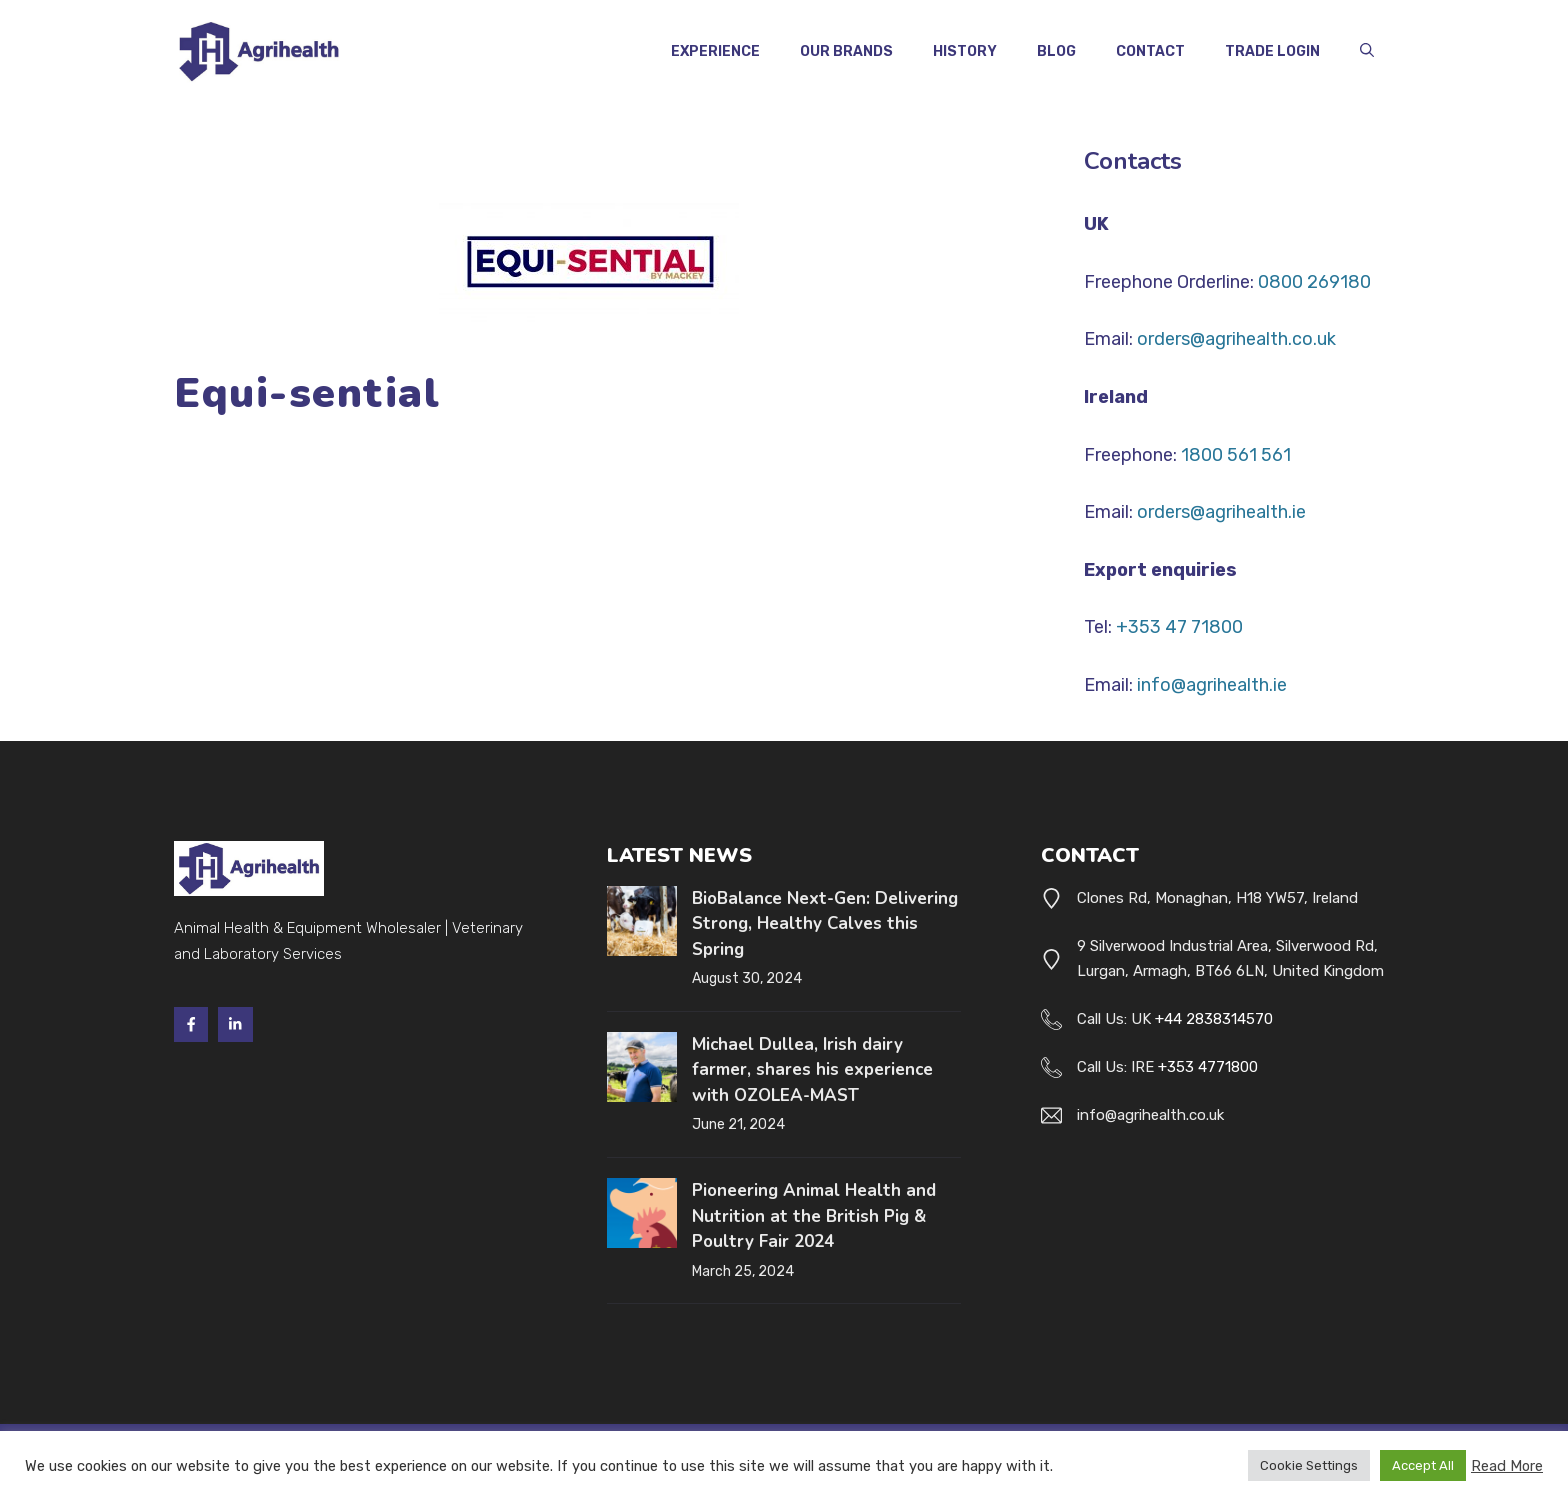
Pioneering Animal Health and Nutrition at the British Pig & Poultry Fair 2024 (814, 1216)
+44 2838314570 (1214, 1019)
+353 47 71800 (1179, 627)
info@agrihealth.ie (1212, 685)
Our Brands (846, 51)
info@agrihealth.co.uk (1150, 1115)
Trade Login (1272, 51)
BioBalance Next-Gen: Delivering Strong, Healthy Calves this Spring (825, 924)
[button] (1367, 52)
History (965, 51)
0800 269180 (1314, 282)
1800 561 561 (1236, 455)
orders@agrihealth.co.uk (1236, 339)
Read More (1507, 1466)
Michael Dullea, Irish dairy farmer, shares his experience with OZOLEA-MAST (812, 1070)
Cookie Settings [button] (1309, 1465)
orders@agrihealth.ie (1221, 512)
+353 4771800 (1208, 1067)
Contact (1150, 51)
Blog (1056, 51)
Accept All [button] (1423, 1465)
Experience (715, 51)
